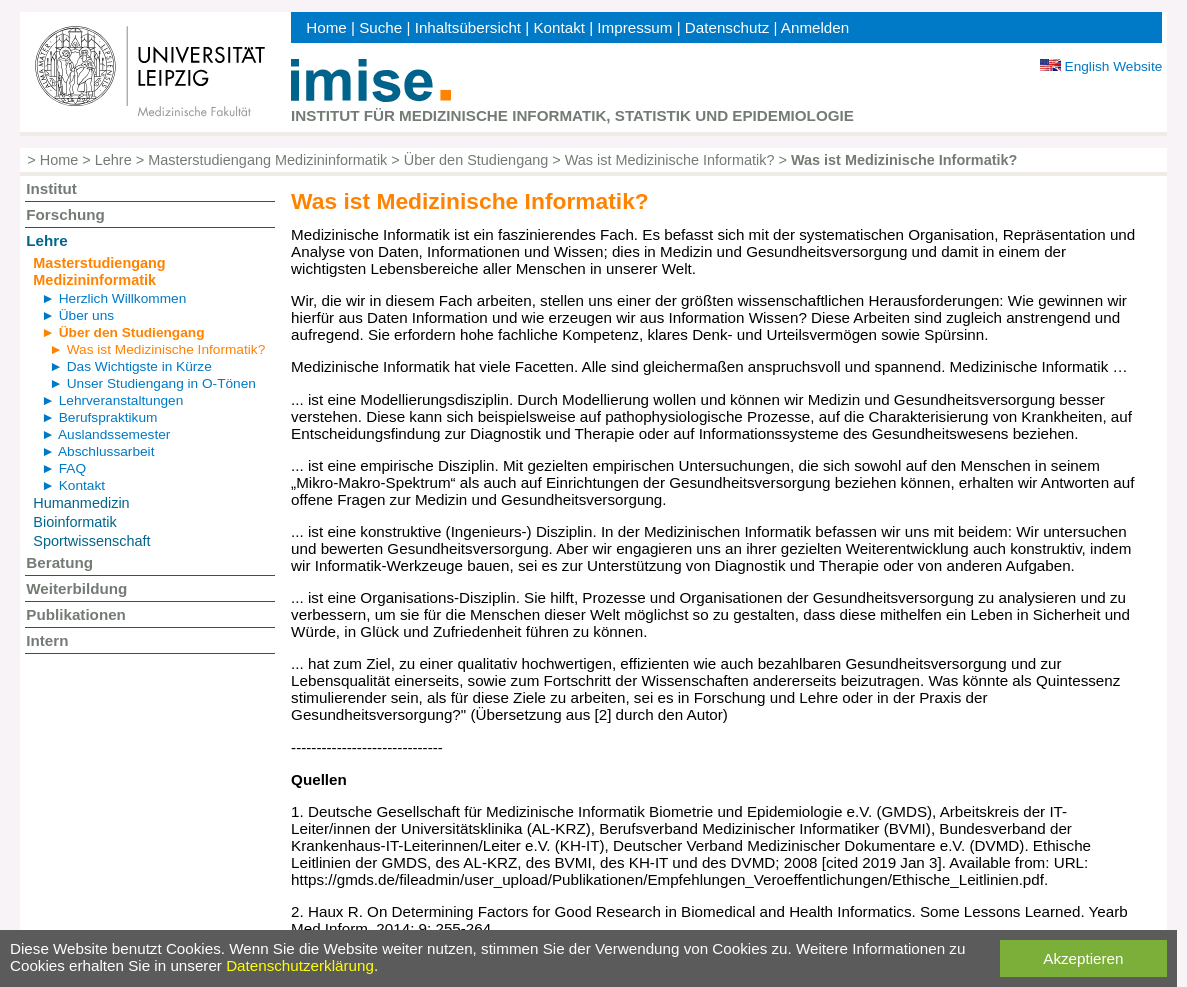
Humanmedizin (81, 503)
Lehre (113, 160)
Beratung (59, 562)
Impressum (634, 27)
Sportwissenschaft (91, 541)
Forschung (65, 214)
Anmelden (815, 27)
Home (326, 27)
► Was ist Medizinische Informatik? (157, 349)
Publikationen (76, 614)
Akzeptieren (1083, 958)
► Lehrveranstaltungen (112, 400)
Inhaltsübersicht (468, 27)
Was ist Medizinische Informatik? (670, 160)
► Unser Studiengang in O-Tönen (152, 383)
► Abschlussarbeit (97, 451)
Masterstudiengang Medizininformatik (267, 160)
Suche (380, 27)
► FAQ (63, 468)
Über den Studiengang (476, 160)
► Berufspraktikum (99, 417)
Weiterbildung (76, 588)
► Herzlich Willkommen (113, 298)
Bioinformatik (74, 522)
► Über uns (77, 315)
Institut (51, 188)
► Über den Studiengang (122, 332)
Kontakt (559, 27)
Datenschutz (727, 27)
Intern (47, 640)
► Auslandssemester (105, 434)
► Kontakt (73, 485)
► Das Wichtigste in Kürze (130, 366)
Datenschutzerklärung (300, 965)
